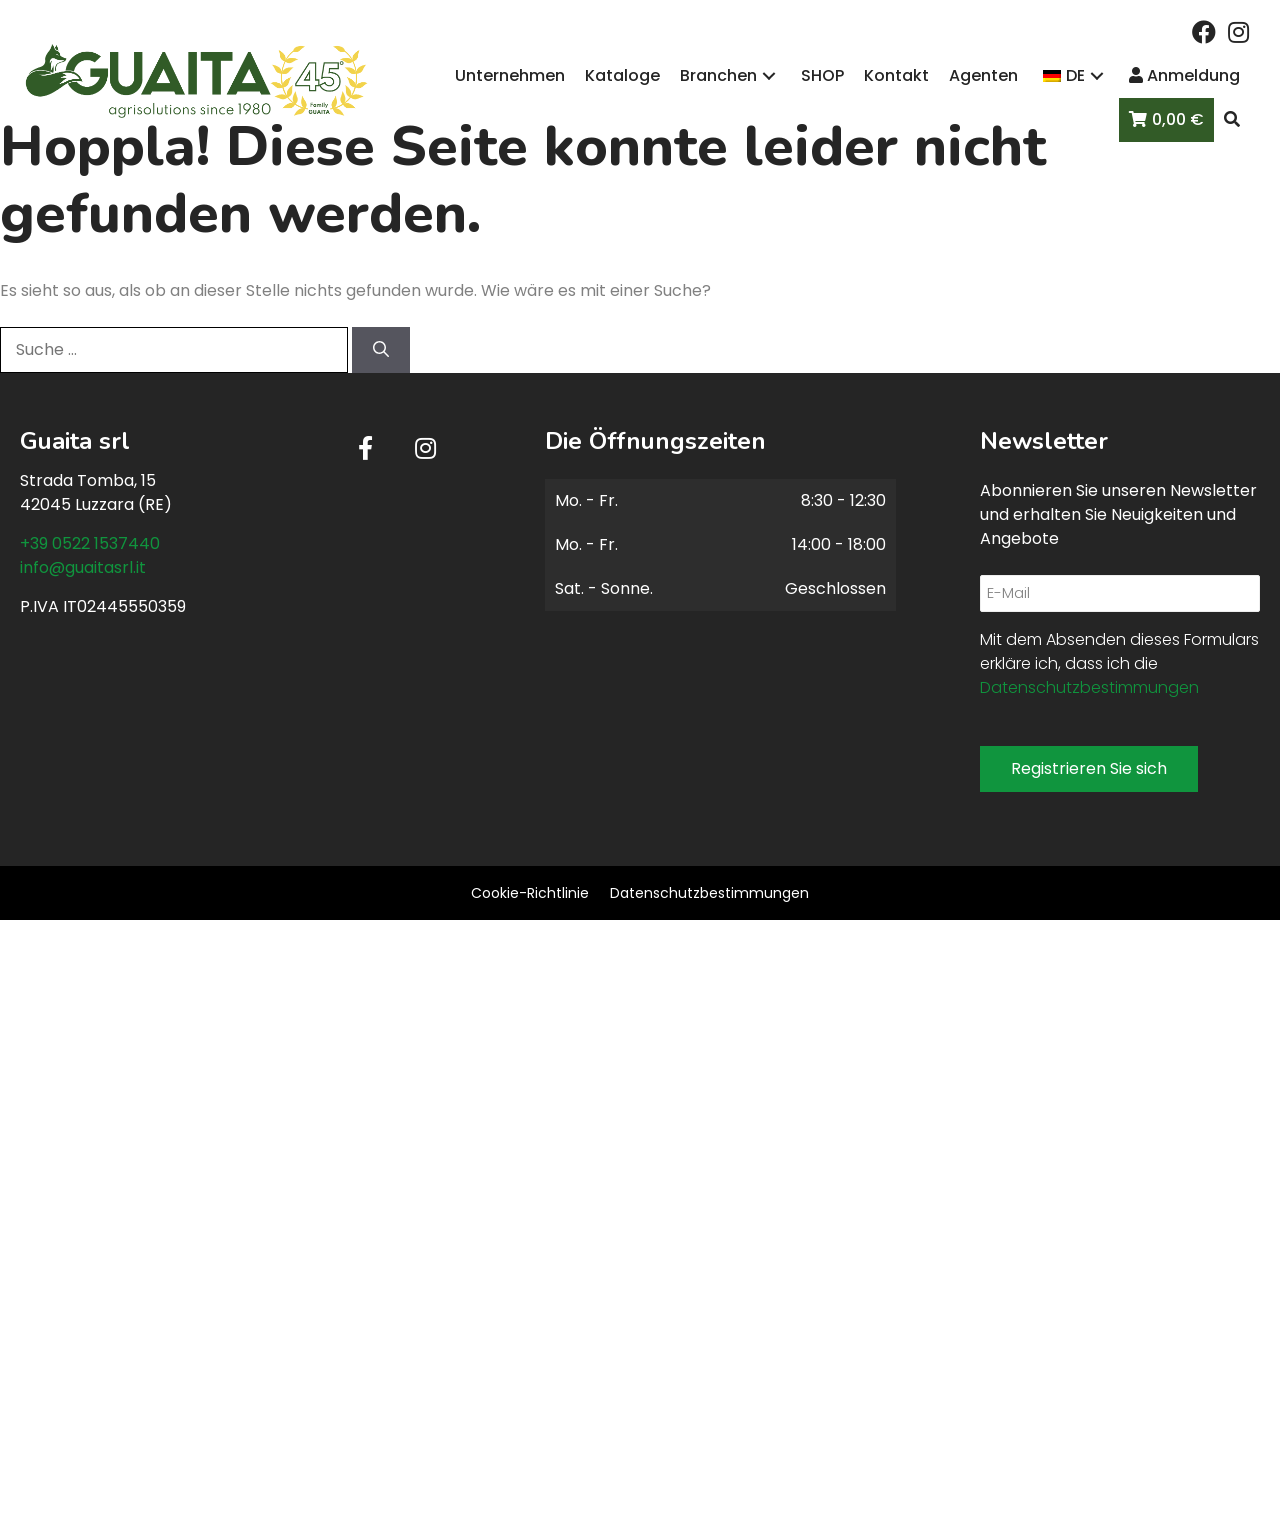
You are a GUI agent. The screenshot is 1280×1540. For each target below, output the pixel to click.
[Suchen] (381, 350)
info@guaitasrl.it (83, 567)
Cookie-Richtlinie (530, 893)
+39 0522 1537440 (90, 543)
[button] (1204, 32)
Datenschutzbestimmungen (1089, 687)
